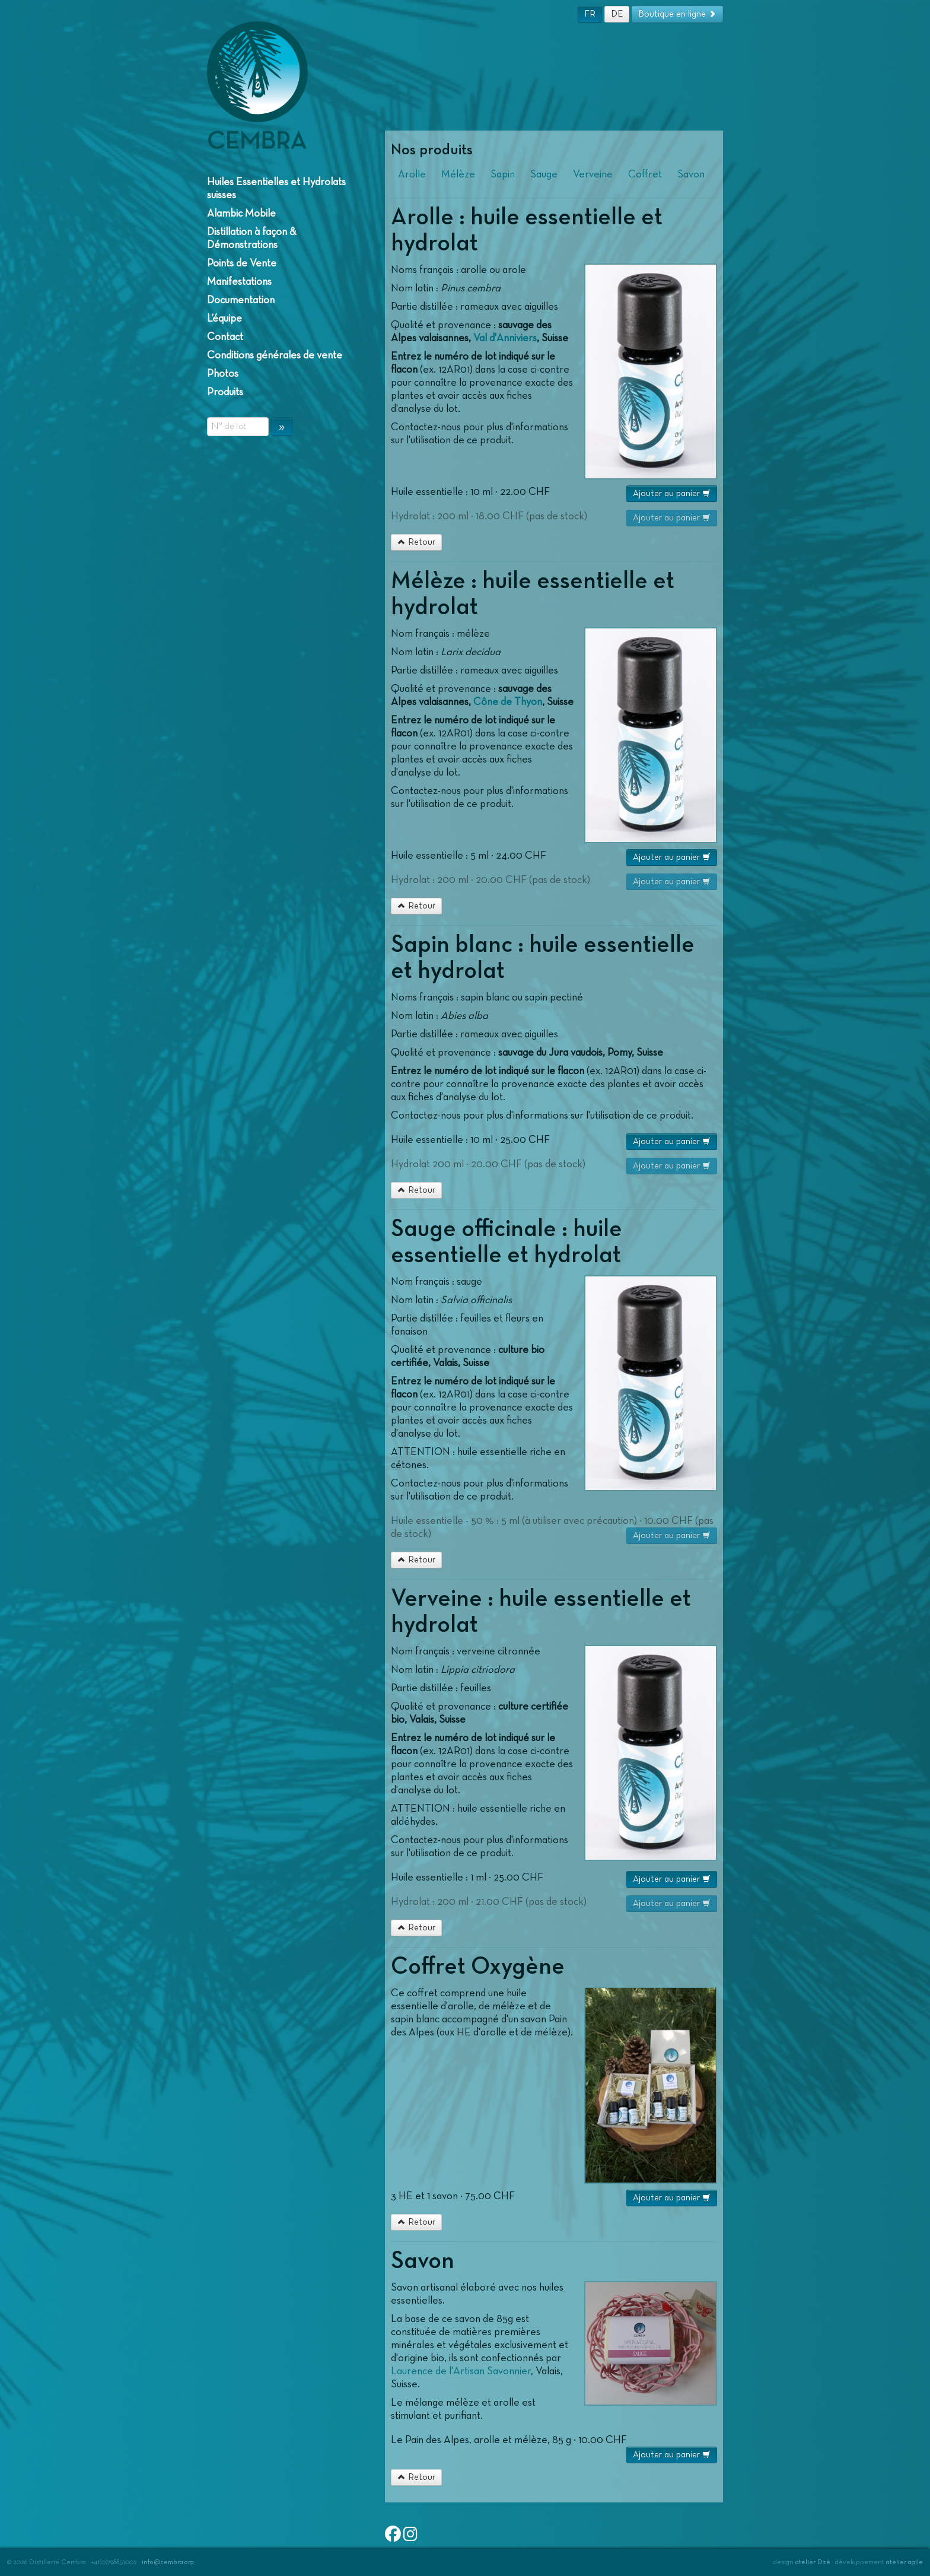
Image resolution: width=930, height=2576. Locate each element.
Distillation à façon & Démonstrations (252, 238)
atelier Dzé (812, 2562)
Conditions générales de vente (274, 355)
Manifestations (239, 282)
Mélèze (458, 174)
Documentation (241, 300)
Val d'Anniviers (505, 338)
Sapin (503, 174)
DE (617, 13)
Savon (691, 174)
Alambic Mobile (241, 213)
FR (589, 13)
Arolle (412, 174)
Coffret (645, 174)
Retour (416, 542)
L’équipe (224, 318)
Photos (222, 374)
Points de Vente (241, 263)
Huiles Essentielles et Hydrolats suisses (276, 189)
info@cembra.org (168, 2562)
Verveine (593, 174)
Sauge (544, 174)
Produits (225, 392)
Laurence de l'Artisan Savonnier (461, 2371)
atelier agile (904, 2562)
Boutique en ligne (677, 13)
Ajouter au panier (672, 493)
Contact (225, 337)
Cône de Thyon (507, 702)
